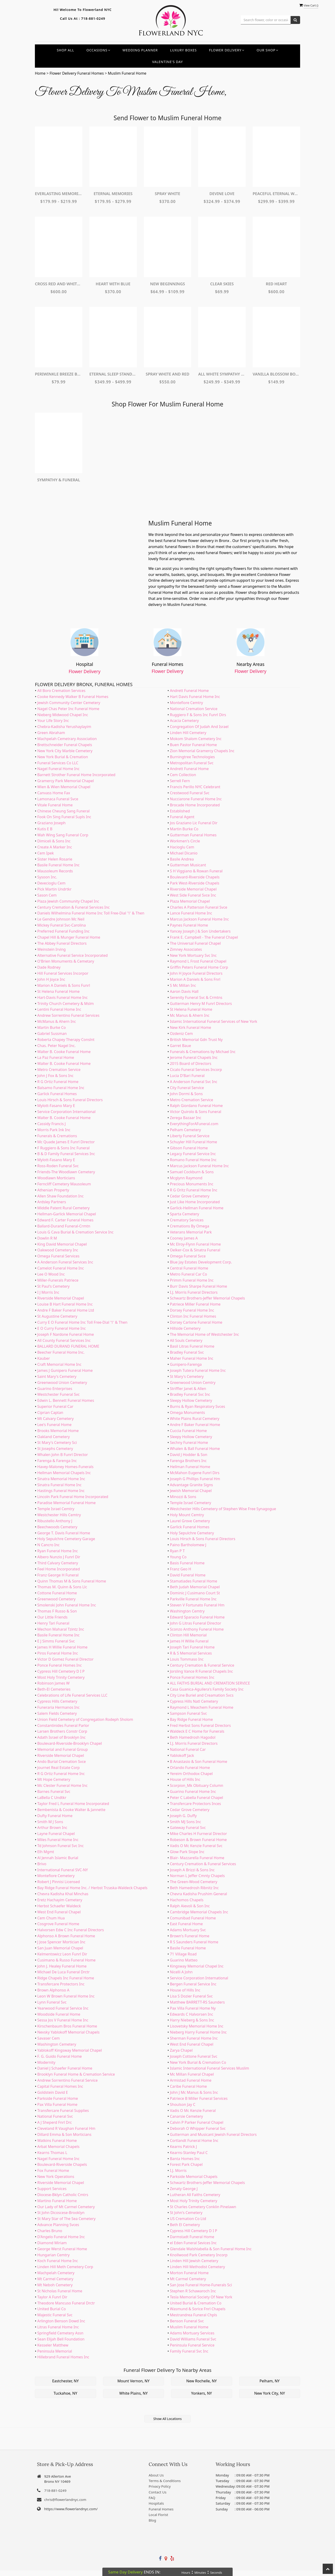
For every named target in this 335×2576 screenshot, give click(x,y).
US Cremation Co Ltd (188, 2218)
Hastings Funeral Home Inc (60, 1490)
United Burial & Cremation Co (195, 2303)
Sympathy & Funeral (58, 479)
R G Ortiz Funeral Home (57, 1081)
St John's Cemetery (186, 2212)
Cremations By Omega (189, 1226)
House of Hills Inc (185, 1779)
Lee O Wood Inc (51, 1274)
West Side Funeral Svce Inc (193, 895)
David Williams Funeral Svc (193, 2339)
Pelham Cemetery (185, 1129)
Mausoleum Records (55, 871)
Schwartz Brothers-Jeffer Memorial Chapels (207, 1298)
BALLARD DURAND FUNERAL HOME (68, 1346)
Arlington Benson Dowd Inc (61, 2320)
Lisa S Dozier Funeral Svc (191, 1996)
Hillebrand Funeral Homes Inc (63, 2357)
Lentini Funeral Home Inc (59, 1009)
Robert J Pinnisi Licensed (58, 1881)
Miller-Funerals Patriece (57, 1280)
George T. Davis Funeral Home (63, 1533)
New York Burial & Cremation (62, 756)
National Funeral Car (188, 1749)
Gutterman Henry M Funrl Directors (201, 1003)
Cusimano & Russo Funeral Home (66, 1960)
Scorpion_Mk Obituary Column (196, 1785)
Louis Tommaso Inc (187, 1659)
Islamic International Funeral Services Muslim (209, 2068)
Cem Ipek (45, 853)
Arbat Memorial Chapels (58, 2146)
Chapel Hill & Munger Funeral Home (68, 937)
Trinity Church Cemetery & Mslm (65, 1003)
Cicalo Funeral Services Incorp (196, 1069)
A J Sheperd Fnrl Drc (54, 2122)
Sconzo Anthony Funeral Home (197, 1629)
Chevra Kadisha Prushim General (198, 1893)
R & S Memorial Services (191, 1653)
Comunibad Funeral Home (193, 1918)
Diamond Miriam (52, 2242)
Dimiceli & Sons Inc (53, 841)
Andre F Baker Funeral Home (195, 1424)
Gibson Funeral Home (189, 1147)
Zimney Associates (186, 949)
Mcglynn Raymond (186, 1177)
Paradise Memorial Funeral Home (66, 1502)
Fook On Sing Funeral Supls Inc (64, 816)
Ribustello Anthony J (54, 1520)
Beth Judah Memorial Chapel (195, 1586)
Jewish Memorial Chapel (191, 1490)
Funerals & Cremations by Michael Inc (202, 1051)
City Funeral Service (187, 1087)
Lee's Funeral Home (54, 1424)
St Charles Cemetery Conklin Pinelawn (203, 2206)
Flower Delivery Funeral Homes (77, 73)
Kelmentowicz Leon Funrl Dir (62, 1954)
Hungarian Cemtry (53, 2254)
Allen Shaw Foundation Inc (60, 1196)
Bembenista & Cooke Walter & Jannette (71, 1809)
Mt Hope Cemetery (53, 1779)
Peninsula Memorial (54, 2351)
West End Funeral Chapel (59, 1912)
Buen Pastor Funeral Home (193, 744)
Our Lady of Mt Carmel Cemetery (66, 2206)
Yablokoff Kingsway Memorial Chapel (69, 2050)
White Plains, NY (133, 2393)
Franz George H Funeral (57, 1575)
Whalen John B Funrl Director (62, 1454)
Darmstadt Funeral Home (192, 2236)
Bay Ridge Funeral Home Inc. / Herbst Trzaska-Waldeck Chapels (92, 1887)
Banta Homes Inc (185, 2158)
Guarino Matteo (184, 1960)
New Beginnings (167, 283)
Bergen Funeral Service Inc (193, 1984)
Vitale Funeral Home (55, 805)
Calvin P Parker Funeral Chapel (196, 2122)
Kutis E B (44, 828)
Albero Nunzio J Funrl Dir (58, 1556)
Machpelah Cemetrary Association (67, 738)
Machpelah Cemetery (55, 2272)
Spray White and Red (167, 374)
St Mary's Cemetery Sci (57, 1442)
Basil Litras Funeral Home (192, 1346)
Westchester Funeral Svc (58, 1394)
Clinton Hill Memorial (188, 1635)
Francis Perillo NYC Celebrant (195, 786)
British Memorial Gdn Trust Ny (196, 1039)
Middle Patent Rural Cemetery (63, 1207)
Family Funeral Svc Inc (189, 2351)
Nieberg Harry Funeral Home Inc (198, 2032)
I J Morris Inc (48, 1292)
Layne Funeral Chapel (56, 1833)
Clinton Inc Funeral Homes (193, 1316)
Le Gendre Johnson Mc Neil (60, 919)
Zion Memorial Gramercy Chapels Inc (202, 750)
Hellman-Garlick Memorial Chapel (66, 1214)
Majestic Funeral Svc (54, 2314)
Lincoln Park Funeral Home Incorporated (72, 1496)
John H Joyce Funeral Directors (196, 973)
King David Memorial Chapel (62, 1244)
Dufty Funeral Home (54, 1815)
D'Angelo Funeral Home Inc (61, 2236)
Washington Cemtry (187, 1611)
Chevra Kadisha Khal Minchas (62, 1893)
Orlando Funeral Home (190, 1767)
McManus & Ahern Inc (56, 1021)
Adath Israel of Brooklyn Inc (61, 1737)
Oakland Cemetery (53, 1436)
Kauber (43, 1358)
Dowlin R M (47, 1238)
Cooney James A (184, 1238)
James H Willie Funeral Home (62, 1647)
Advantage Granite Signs (191, 1484)
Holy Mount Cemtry (187, 1514)
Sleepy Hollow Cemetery (191, 1400)
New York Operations (55, 2176)
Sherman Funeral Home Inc (194, 2038)
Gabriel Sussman (52, 1033)
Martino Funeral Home (57, 2200)
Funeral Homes (161, 2509)
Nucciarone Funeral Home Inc (196, 798)
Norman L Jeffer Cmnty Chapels (197, 1875)
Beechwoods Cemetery (57, 1526)
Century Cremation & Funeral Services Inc (73, 907)
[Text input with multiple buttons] (266, 19)
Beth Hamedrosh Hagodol (192, 1737)
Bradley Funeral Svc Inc (190, 1394)
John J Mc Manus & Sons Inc (194, 2092)
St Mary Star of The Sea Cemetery (66, 2218)
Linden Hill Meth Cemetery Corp (65, 2266)
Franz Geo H (180, 1569)
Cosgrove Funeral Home (58, 1923)
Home (41, 73)
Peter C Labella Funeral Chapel (196, 1797)
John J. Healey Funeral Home (62, 1966)
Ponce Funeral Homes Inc (59, 1665)
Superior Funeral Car (55, 1406)
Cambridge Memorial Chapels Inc (199, 1912)
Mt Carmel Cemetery (188, 2278)
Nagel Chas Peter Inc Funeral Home (68, 708)
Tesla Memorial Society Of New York (201, 2297)
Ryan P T (177, 1550)
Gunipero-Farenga (186, 1364)
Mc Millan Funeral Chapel (192, 2074)
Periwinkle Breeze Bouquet (58, 374)
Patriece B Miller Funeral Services (199, 2098)
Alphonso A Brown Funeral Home (66, 1935)
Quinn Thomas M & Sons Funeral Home (71, 1581)
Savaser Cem (48, 2038)
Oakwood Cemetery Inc (57, 1250)
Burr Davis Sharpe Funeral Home (198, 1286)
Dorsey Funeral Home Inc (192, 1310)
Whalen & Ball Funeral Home (195, 1448)
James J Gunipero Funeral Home (65, 1370)
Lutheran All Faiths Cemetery (195, 2194)
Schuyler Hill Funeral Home (193, 1141)
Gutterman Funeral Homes (193, 835)
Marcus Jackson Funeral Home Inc (199, 919)
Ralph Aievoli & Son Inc (190, 1905)
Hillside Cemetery (185, 1328)
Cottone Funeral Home (57, 1592)
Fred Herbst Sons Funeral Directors (200, 1725)
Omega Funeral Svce (188, 1256)
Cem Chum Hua (51, 1918)
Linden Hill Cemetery (188, 732)
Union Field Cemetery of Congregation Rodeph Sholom (85, 1719)
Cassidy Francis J (51, 1123)
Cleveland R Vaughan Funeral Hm (66, 2128)
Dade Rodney (48, 967)
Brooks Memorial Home (58, 1430)
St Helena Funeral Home (58, 991)
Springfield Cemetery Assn (60, 2333)
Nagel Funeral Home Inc (58, 768)
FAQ (152, 2497)
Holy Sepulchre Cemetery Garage (66, 1538)
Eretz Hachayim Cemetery (59, 1899)
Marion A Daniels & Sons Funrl (63, 985)
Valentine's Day (167, 62)
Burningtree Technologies (192, 756)
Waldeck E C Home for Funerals (197, 1731)
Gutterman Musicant (188, 865)
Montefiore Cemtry (186, 702)
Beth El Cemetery (185, 2224)
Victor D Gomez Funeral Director (65, 1659)
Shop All (65, 50)
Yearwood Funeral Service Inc (62, 2008)
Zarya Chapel (181, 2050)
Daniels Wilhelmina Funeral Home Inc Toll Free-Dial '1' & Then (90, 913)
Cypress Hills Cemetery (57, 1701)
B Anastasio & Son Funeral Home (198, 1761)
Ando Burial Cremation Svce (61, 1761)
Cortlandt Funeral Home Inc (194, 2140)
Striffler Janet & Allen (188, 1388)
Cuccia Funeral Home (188, 1430)
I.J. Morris (178, 2170)
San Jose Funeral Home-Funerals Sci (201, 2284)
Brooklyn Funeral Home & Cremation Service (76, 2074)
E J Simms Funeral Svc (56, 1641)
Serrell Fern (180, 780)
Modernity (46, 2062)
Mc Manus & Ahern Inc (189, 1015)
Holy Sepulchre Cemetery (192, 1533)
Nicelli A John (181, 1971)
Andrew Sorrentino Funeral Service (67, 2080)
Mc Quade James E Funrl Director (66, 1141)
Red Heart (276, 283)
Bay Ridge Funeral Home (191, 1719)
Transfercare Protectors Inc (60, 1984)
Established (180, 811)
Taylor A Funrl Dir (52, 2297)
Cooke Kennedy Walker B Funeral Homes (72, 696)
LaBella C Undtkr (51, 1797)
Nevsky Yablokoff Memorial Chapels (68, 2032)
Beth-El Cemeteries (53, 1689)
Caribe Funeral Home (188, 2086)
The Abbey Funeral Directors (62, 943)
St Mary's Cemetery (187, 1376)
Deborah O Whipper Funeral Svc (198, 2128)
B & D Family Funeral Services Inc (66, 1153)
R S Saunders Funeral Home (194, 1941)
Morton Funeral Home (189, 2272)
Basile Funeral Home (188, 1948)
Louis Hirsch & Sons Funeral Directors (70, 1099)
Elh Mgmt (45, 1851)
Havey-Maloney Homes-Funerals (65, 1466)
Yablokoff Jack (182, 1755)
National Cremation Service (193, 708)
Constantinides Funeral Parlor (63, 1725)
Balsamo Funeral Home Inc (60, 1087)
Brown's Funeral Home (189, 1935)
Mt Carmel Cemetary (55, 2278)
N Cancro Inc (48, 1544)
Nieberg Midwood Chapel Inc (62, 714)
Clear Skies (222, 283)
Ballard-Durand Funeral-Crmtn (63, 1226)
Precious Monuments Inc (191, 1184)
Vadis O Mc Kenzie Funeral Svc (196, 1845)
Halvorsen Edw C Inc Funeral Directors (70, 1929)
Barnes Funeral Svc (53, 1791)
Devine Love (222, 193)
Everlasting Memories (58, 193)
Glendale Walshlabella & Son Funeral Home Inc (210, 2248)
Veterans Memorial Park (191, 1232)
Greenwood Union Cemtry (192, 1382)
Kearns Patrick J (183, 2146)
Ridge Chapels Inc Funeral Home (65, 1978)
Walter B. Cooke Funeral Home (63, 1051)
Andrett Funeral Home (189, 690)
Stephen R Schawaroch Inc (193, 2290)
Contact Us (157, 2492)
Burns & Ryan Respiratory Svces (197, 1406)
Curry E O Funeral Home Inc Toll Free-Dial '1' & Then (82, 1322)
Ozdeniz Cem (181, 1033)
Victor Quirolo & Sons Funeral (195, 1111)
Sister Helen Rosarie (54, 859)
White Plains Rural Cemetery (194, 1418)
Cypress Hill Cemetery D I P (60, 1671)
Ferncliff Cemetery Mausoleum (64, 1184)
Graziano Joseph (51, 822)
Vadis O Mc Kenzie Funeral (193, 2110)
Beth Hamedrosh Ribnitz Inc (194, 1887)
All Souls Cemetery (186, 1340)
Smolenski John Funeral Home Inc (66, 1605)
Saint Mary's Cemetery (56, 1376)
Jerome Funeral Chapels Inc (194, 1057)
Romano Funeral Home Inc (193, 1159)
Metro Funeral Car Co (188, 1274)
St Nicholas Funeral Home (59, 2290)
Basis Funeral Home (187, 1563)
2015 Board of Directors (190, 1063)
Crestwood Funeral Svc (189, 792)
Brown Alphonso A (53, 1990)
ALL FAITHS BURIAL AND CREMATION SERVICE (210, 1683)
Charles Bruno (49, 2230)
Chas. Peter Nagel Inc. (56, 1045)
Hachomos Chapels (186, 1899)
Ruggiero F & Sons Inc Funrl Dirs (198, 714)
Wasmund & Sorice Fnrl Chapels (197, 2308)
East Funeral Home (186, 1923)
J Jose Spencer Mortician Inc (61, 1941)
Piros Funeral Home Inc (57, 1653)
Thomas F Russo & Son (57, 1611)
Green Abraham (51, 732)
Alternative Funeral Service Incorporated (72, 955)
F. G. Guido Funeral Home (59, 2056)
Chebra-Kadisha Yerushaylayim (64, 726)
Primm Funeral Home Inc (192, 1280)
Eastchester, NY (65, 2380)
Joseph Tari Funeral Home (192, 1647)
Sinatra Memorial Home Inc (61, 1478)
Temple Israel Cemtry (55, 1508)
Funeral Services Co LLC (57, 762)
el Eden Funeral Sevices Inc (193, 2242)
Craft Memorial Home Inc (59, 1364)
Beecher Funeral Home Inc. (60, 1352)
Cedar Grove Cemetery (189, 1196)
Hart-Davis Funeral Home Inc (62, 997)
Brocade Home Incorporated (195, 805)
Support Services (52, 2188)
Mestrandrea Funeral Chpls (193, 2314)
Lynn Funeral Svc (52, 2002)
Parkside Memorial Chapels (193, 2176)
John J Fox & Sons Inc (55, 1075)
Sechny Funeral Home (189, 1442)
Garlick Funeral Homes (57, 1093)
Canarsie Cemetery (186, 2116)
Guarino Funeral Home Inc (193, 1791)
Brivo (41, 1863)
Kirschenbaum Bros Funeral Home (67, 2026)
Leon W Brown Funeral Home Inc (65, 1996)
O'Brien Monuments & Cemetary (65, 961)
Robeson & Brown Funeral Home (198, 1839)
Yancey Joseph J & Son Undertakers (200, 931)
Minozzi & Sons (183, 1496)
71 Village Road (183, 1954)
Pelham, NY (270, 2380)
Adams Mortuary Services (192, 2333)
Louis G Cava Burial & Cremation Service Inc (75, 1232)
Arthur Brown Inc (52, 1827)
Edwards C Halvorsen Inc (191, 2014)
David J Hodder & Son (188, 1454)
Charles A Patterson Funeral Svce (198, 907)
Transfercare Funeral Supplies (63, 2110)
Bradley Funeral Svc (187, 1352)
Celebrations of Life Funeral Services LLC (72, 1695)
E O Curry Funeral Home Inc (61, 1328)
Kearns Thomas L (52, 2152)
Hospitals (156, 2503)
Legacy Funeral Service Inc (193, 1153)
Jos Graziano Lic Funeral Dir (194, 822)
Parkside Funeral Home (57, 2098)
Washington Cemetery (56, 2044)
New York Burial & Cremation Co (198, 2062)
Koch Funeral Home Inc (57, 2260)
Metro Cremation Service (58, 1069)
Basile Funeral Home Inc (58, 865)
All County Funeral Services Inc (63, 1340)
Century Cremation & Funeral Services (203, 1863)
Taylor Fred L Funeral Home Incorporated (73, 1803)
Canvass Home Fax (53, 792)
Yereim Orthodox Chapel (191, 1773)
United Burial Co (51, 2308)
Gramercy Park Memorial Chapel (65, 780)
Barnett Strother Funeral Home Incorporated (76, 774)
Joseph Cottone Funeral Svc (193, 2056)
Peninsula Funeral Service (192, 2345)
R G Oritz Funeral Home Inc (193, 1190)
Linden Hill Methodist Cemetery (197, 2266)
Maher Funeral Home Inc (191, 1358)
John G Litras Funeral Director (195, 1623)
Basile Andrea (182, 859)
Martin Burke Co (184, 828)
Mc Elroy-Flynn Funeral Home (195, 1244)
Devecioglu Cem (51, 883)
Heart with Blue (113, 283)
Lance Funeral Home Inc (191, 913)
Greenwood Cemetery (56, 1599)
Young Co (178, 1556)
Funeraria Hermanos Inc (58, 1707)
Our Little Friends (52, 1617)
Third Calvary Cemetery (57, 1563)
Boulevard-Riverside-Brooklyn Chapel (69, 1743)
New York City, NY (269, 2393)
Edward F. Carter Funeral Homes (65, 1220)
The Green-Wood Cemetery (193, 1881)
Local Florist (158, 2514)
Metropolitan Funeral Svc (191, 762)
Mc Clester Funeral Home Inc (62, 1785)
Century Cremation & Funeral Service (202, 1665)
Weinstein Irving (51, 949)
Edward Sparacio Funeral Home (197, 1617)
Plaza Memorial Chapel (190, 901)
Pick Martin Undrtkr (54, 889)
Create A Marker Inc (54, 847)
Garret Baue (180, 1045)
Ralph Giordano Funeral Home (196, 1105)
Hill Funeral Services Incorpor (62, 973)
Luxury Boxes (183, 50)
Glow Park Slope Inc (187, 1851)
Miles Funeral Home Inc (57, 1839)
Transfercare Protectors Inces (195, 1803)
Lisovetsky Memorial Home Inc (196, 2026)
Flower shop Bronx (251, 592)
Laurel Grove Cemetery (190, 1520)
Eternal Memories (113, 193)
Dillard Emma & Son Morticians (64, 2134)
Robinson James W (53, 1683)
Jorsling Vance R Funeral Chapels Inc (201, 1671)
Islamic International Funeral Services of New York (213, 1021)
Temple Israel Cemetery (190, 1502)
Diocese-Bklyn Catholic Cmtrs (62, 2194)
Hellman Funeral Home (190, 1466)
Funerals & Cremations (57, 1135)
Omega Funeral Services (58, 1256)
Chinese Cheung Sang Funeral (63, 811)
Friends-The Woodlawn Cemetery (66, 1171)
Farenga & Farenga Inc (57, 1460)
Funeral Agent (182, 816)
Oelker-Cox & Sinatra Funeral (195, 1250)
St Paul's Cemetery (53, 1286)
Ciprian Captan (50, 1412)
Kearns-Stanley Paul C (189, 2152)
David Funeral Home (187, 1575)
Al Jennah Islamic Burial (57, 1857)
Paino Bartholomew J (188, 1544)
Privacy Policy (160, 2486)
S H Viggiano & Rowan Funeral (196, 871)
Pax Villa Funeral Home (57, 2104)
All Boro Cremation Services (61, 690)
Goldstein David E (52, 2092)
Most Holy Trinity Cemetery (60, 1677)
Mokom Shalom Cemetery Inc (195, 738)
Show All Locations (167, 2418)
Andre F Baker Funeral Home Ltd (65, 1310)
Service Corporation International (66, 1111)
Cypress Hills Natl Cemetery (194, 1701)
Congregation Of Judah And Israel (199, 726)
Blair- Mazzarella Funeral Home (197, 1857)
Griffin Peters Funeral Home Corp (199, 967)
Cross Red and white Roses (58, 283)
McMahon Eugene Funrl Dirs (194, 1472)
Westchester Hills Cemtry (59, 1514)
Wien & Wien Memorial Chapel (63, 786)
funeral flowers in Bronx (186, 546)
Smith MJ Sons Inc (185, 1821)
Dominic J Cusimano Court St (195, 1592)
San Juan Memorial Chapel (60, 1948)
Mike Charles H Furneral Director (198, 1833)
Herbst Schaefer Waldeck (59, 1905)
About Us (156, 2475)
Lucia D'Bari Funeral (187, 1075)
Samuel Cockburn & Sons (192, 1171)
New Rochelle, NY (201, 2380)
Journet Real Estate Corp (58, 1767)
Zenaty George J (184, 2188)
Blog (152, 2520)
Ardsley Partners (51, 1201)
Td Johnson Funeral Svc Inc (60, 1845)
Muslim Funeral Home (127, 73)
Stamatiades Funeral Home (193, 1581)
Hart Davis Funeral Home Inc (195, 696)
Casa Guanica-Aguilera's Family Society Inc (207, 1689)
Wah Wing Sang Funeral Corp (62, 835)
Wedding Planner (140, 50)
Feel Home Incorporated (58, 1569)
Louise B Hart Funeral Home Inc (65, 1304)
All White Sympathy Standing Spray (222, 374)
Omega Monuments (187, 1412)
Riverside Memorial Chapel (193, 889)
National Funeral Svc (55, 2116)
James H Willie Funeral (189, 1641)
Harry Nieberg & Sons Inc (192, 2020)
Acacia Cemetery (184, 720)
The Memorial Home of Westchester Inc (204, 1334)
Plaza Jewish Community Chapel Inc (68, 901)
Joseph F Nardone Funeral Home (65, 1334)
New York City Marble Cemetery (64, 750)
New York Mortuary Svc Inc (193, 955)
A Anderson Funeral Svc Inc (193, 1081)
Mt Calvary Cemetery (55, 1418)
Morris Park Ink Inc (53, 1129)
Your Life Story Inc (53, 720)
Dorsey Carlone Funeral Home (196, 1322)
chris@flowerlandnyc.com (65, 2499)
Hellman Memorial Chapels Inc (64, 1472)
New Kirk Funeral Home (190, 1027)
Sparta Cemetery (184, 1214)
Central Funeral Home (189, 1268)
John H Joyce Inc (51, 979)
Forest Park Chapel (186, 2164)
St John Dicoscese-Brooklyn (60, 2212)
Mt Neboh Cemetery (55, 2284)
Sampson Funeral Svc (188, 1713)
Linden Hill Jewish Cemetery (194, 2260)
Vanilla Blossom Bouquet (276, 374)
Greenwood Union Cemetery (62, 1382)
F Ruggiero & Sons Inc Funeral (63, 1147)
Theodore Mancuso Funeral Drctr (66, 2303)
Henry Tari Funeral (53, 1623)
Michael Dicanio (184, 853)
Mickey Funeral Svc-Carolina (61, 925)
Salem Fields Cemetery (57, 1713)
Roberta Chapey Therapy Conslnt (65, 1039)
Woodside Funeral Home (58, 2014)
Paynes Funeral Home (189, 925)
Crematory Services (187, 1220)
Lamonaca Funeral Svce (57, 798)
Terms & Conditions (165, 2480)
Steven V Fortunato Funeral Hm (197, 1605)
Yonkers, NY (201, 2393)
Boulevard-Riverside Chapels (194, 877)
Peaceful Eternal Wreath (276, 193)
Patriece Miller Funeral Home (195, 1304)
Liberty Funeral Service (189, 1135)
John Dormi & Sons (186, 1093)
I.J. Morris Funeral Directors (194, 1292)
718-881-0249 (93, 18)
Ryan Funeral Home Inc (57, 1550)
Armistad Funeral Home (190, 2080)
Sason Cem (47, 895)
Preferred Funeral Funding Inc (63, 931)
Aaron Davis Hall (184, 991)
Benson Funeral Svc (187, 2320)
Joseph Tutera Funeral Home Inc (198, 1370)
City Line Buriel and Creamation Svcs (201, 1695)
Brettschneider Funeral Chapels (64, 744)
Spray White (167, 193)
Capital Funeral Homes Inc (60, 2086)
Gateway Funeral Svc (188, 1827)
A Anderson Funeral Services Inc (65, 1262)
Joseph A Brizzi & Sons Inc (192, 1869)
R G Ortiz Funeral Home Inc (61, 1773)
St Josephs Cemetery (55, 1448)
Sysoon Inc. (47, 877)
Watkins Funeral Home (57, 2140)
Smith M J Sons (50, 1821)
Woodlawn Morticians (56, 1177)
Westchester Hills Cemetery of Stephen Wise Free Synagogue (223, 1508)
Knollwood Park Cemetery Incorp (199, 2254)
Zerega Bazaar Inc (185, 1117)
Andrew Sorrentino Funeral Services (68, 1015)
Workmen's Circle (185, 841)
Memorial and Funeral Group (62, 1749)
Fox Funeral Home (53, 2170)
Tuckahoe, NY (65, 2393)
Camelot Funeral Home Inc (60, 1268)
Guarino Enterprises (54, 1388)
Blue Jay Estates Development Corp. (201, 1262)
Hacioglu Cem (182, 847)
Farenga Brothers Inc (188, 1460)
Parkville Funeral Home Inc (193, 1599)
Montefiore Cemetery (55, 1875)
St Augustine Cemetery (57, 1316)
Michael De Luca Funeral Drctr (63, 1971)
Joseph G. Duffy (183, 1815)
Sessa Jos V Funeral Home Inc (62, 2020)
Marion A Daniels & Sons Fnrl (195, 979)
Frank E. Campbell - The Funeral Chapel (204, 937)
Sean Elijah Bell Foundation (60, 2339)
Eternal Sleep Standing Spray (113, 374)
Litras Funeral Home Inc (58, 2327)
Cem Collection (183, 774)
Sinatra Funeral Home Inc (59, 1484)
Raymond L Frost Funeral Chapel (198, 961)
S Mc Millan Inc (183, 985)
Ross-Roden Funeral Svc (58, 1165)
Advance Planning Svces (58, 2224)
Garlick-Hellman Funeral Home (196, 1207)
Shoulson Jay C (182, 2104)
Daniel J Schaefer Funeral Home (64, 2068)
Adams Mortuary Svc (188, 1929)
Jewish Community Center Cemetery (68, 702)
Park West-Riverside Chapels (194, 883)
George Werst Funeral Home (62, 2248)
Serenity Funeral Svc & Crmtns (196, 997)
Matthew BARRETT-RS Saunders (197, 2002)
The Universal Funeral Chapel (195, 943)
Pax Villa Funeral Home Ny (193, 2008)
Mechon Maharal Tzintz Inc (60, 1629)
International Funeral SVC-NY (62, 1869)
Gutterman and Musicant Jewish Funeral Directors (213, 2134)
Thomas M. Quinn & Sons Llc (62, 1586)
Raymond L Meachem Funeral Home (201, 1707)
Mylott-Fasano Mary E (56, 1105)
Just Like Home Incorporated (195, 1201)
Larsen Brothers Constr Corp (62, 1731)
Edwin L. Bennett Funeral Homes (65, 1400)
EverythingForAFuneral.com (194, 1123)
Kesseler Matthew (52, 2345)
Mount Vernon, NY (133, 2380)
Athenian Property (53, 1190)
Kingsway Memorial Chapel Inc (197, 1966)
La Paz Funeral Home (55, 1057)
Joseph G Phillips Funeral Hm (195, 1478)
